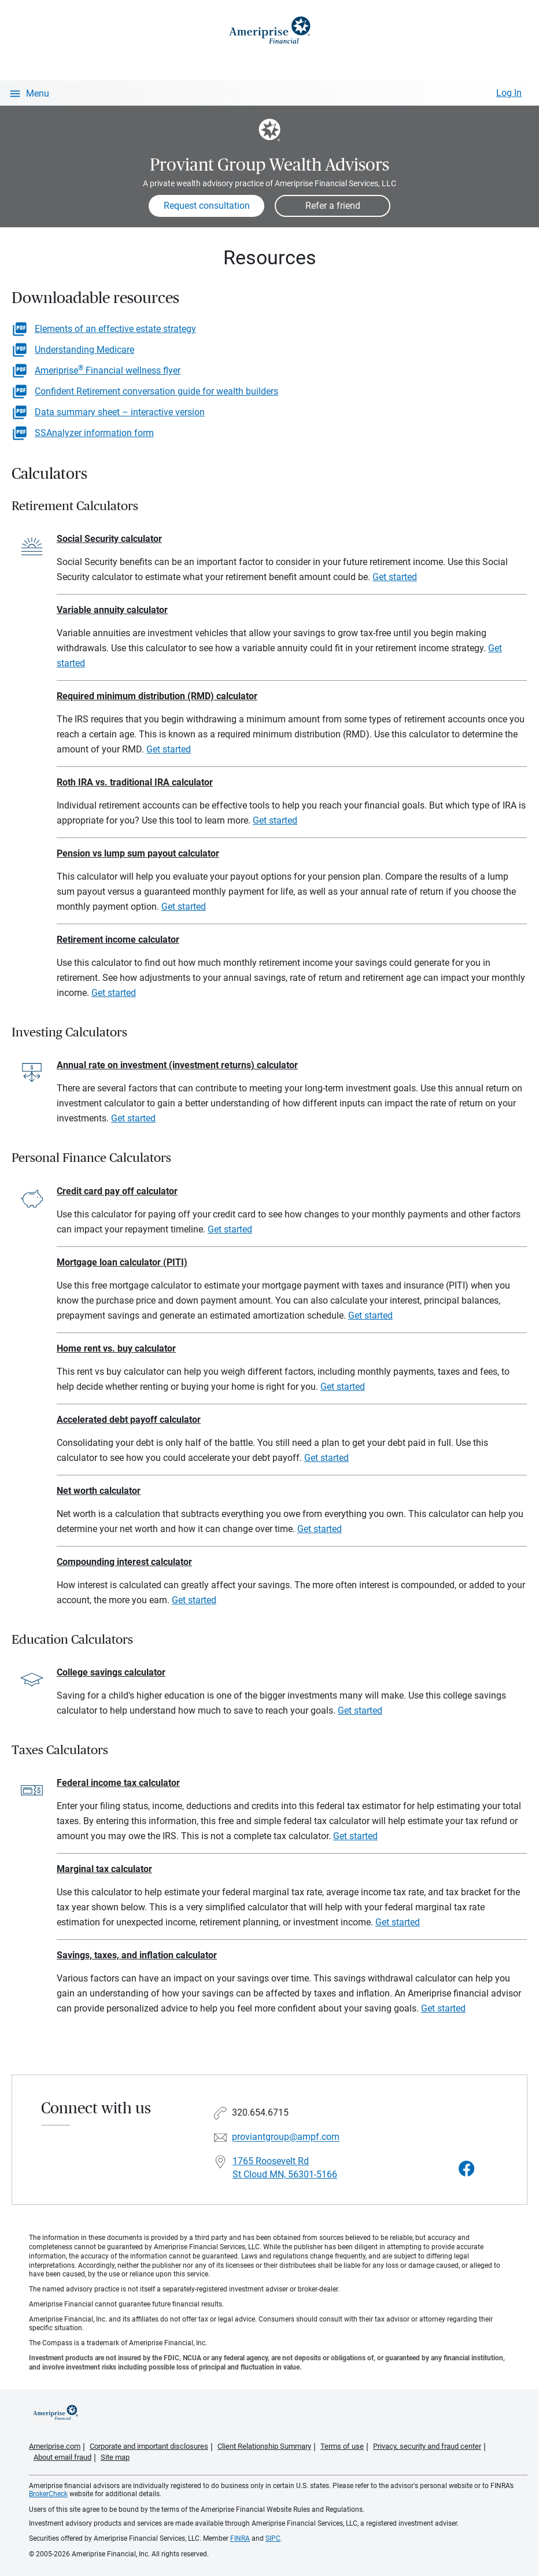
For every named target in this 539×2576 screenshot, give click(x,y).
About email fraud (62, 2457)
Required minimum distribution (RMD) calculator (157, 696)
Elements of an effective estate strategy (115, 328)
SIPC (272, 2538)
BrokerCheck (48, 2494)
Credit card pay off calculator (117, 1191)
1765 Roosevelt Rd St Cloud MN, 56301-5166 (284, 2168)
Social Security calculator (109, 538)
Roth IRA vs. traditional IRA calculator (135, 782)
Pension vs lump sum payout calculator (138, 853)
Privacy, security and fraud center (427, 2446)
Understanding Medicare (84, 349)
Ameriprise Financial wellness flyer (107, 370)
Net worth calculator (99, 1490)
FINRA (240, 2538)
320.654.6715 (260, 2113)
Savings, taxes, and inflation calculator (137, 1955)
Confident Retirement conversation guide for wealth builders (156, 391)
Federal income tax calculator (118, 1782)
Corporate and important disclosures (149, 2446)
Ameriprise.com (54, 2446)
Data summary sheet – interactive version (120, 412)
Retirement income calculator (118, 939)
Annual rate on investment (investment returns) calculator (177, 1065)
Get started (394, 576)
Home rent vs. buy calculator (116, 1348)
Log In (509, 92)
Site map (115, 2457)
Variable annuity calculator (112, 609)
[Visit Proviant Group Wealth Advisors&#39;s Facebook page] (467, 2169)
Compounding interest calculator (124, 1561)
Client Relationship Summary (264, 2446)
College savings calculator (111, 1672)
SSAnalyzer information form (94, 432)
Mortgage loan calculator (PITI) (122, 1262)
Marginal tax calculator (104, 1868)
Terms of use (342, 2446)
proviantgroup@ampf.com (285, 2137)
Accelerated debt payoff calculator (129, 1419)
